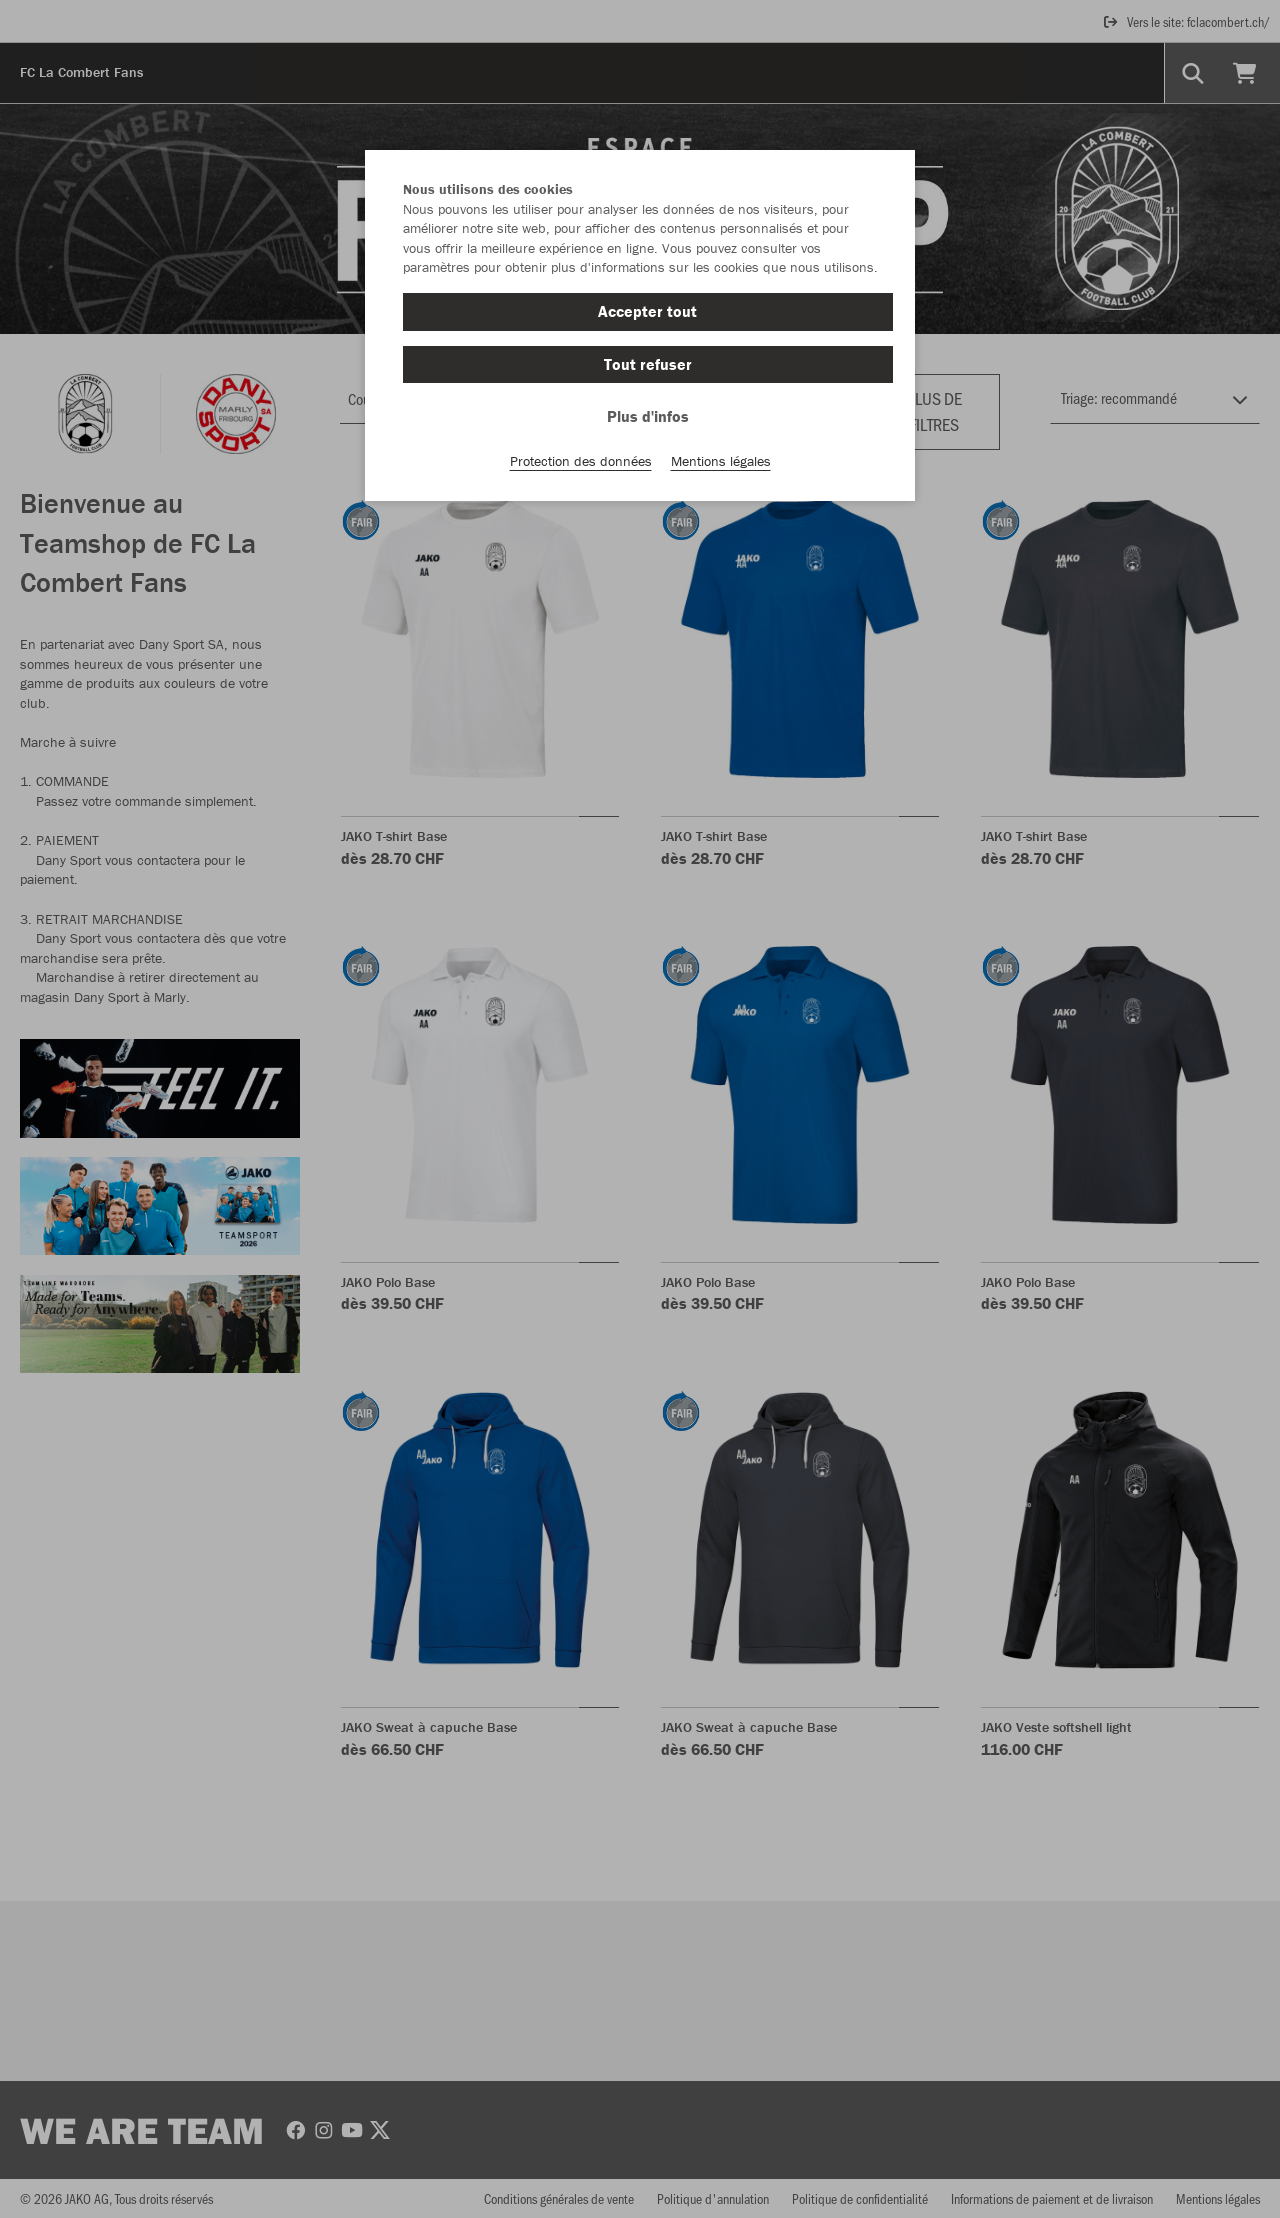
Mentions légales (721, 461)
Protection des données (581, 461)
